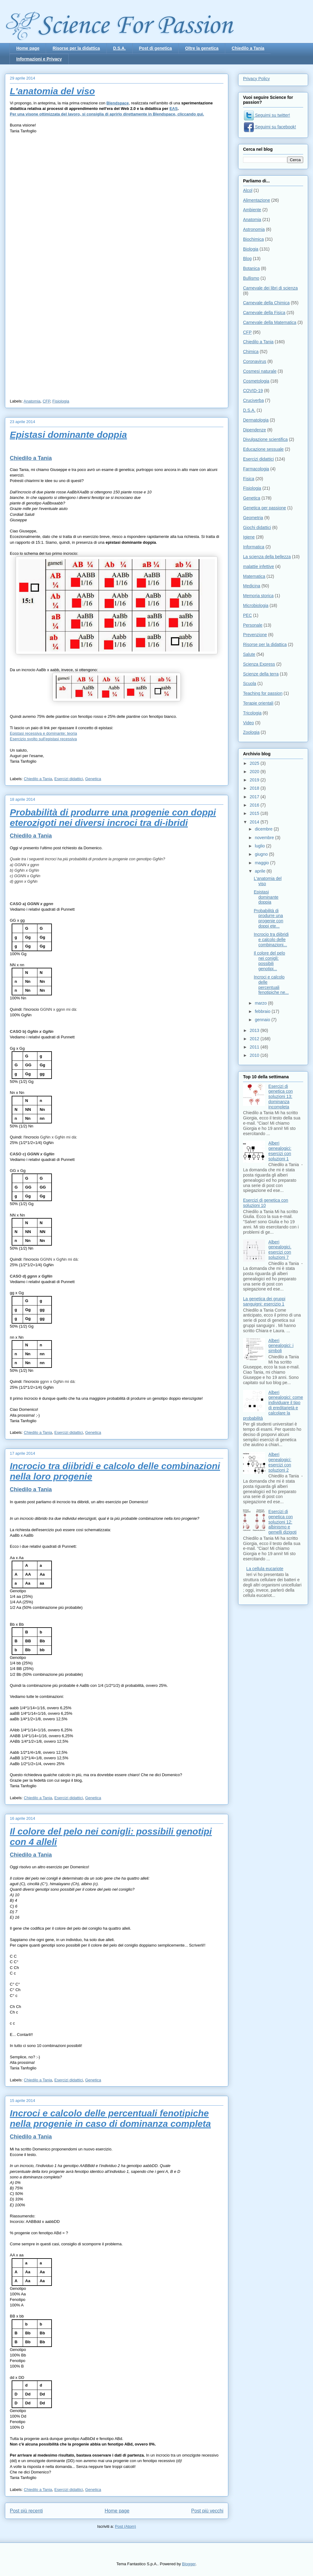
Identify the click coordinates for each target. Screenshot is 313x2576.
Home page (27, 48)
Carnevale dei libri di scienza (270, 288)
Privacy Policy (256, 78)
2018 (255, 788)
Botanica (251, 268)
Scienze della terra (261, 673)
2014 (255, 821)
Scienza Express (259, 664)
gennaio (263, 1019)
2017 (255, 796)
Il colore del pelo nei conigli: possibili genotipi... (269, 961)
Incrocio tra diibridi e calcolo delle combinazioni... (271, 939)
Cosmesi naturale (259, 371)
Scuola (249, 683)
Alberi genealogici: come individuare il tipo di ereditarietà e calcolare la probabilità (273, 1405)
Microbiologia (255, 605)
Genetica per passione (264, 507)
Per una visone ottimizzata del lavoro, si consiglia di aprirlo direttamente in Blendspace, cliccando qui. (107, 114)
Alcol (247, 190)
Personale (252, 625)
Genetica (93, 778)
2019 (255, 779)
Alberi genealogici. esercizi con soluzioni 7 (280, 1249)
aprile (260, 871)
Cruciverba (253, 400)
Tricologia (252, 712)
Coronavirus (254, 361)
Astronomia (254, 229)
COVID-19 (253, 390)
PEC (247, 615)
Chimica (251, 351)
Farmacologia (256, 468)
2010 (255, 1055)
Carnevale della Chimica (266, 302)
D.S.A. (119, 48)
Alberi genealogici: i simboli (281, 1345)
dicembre (264, 829)
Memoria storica (258, 595)
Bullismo (251, 278)
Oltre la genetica (201, 48)
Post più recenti (26, 2510)
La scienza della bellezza (267, 556)
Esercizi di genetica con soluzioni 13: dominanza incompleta (281, 1096)
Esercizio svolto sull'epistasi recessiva (43, 739)
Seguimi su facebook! (270, 126)
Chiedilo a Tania (248, 48)
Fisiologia (60, 401)
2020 (255, 771)
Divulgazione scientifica (265, 439)
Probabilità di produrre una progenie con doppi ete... (268, 918)
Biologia (250, 249)
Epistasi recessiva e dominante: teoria (43, 733)
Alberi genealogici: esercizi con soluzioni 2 (280, 1462)
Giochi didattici (257, 527)
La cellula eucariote (265, 1568)
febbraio (263, 1011)
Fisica (248, 478)
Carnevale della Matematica (269, 322)
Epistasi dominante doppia (68, 435)
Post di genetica (155, 48)
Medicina (251, 585)
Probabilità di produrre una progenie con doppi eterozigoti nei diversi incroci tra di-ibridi (113, 817)
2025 (255, 763)
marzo (261, 1003)
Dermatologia (256, 420)
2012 (255, 1038)
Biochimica (253, 239)
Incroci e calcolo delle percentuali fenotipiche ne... (271, 985)
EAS (173, 108)
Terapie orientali (258, 703)
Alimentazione (256, 200)
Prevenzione (255, 634)
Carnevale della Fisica (264, 312)
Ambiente (252, 209)
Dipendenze (254, 429)
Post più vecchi (207, 2510)
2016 (255, 805)
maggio (262, 862)
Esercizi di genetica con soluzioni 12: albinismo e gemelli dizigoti (283, 1522)
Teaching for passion (262, 693)
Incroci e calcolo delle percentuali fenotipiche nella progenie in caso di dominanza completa (110, 2118)
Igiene (249, 537)
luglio (260, 845)
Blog (247, 258)
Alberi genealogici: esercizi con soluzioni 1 (280, 1151)
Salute (249, 654)
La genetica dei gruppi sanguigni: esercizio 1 (264, 1301)
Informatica (253, 546)
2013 (255, 1030)
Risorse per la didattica (76, 48)
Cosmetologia (256, 381)
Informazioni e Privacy (39, 58)
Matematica (254, 576)
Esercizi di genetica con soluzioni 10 (265, 1203)
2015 (255, 813)
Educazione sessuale (263, 449)
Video (248, 722)
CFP (46, 401)
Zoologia (251, 732)
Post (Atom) (125, 2526)
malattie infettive (258, 566)
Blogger (188, 2564)
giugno (262, 854)
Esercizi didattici (68, 778)
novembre (265, 837)
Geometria (253, 517)
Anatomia (32, 401)
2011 (255, 1047)
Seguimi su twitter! (267, 115)
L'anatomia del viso (52, 91)
